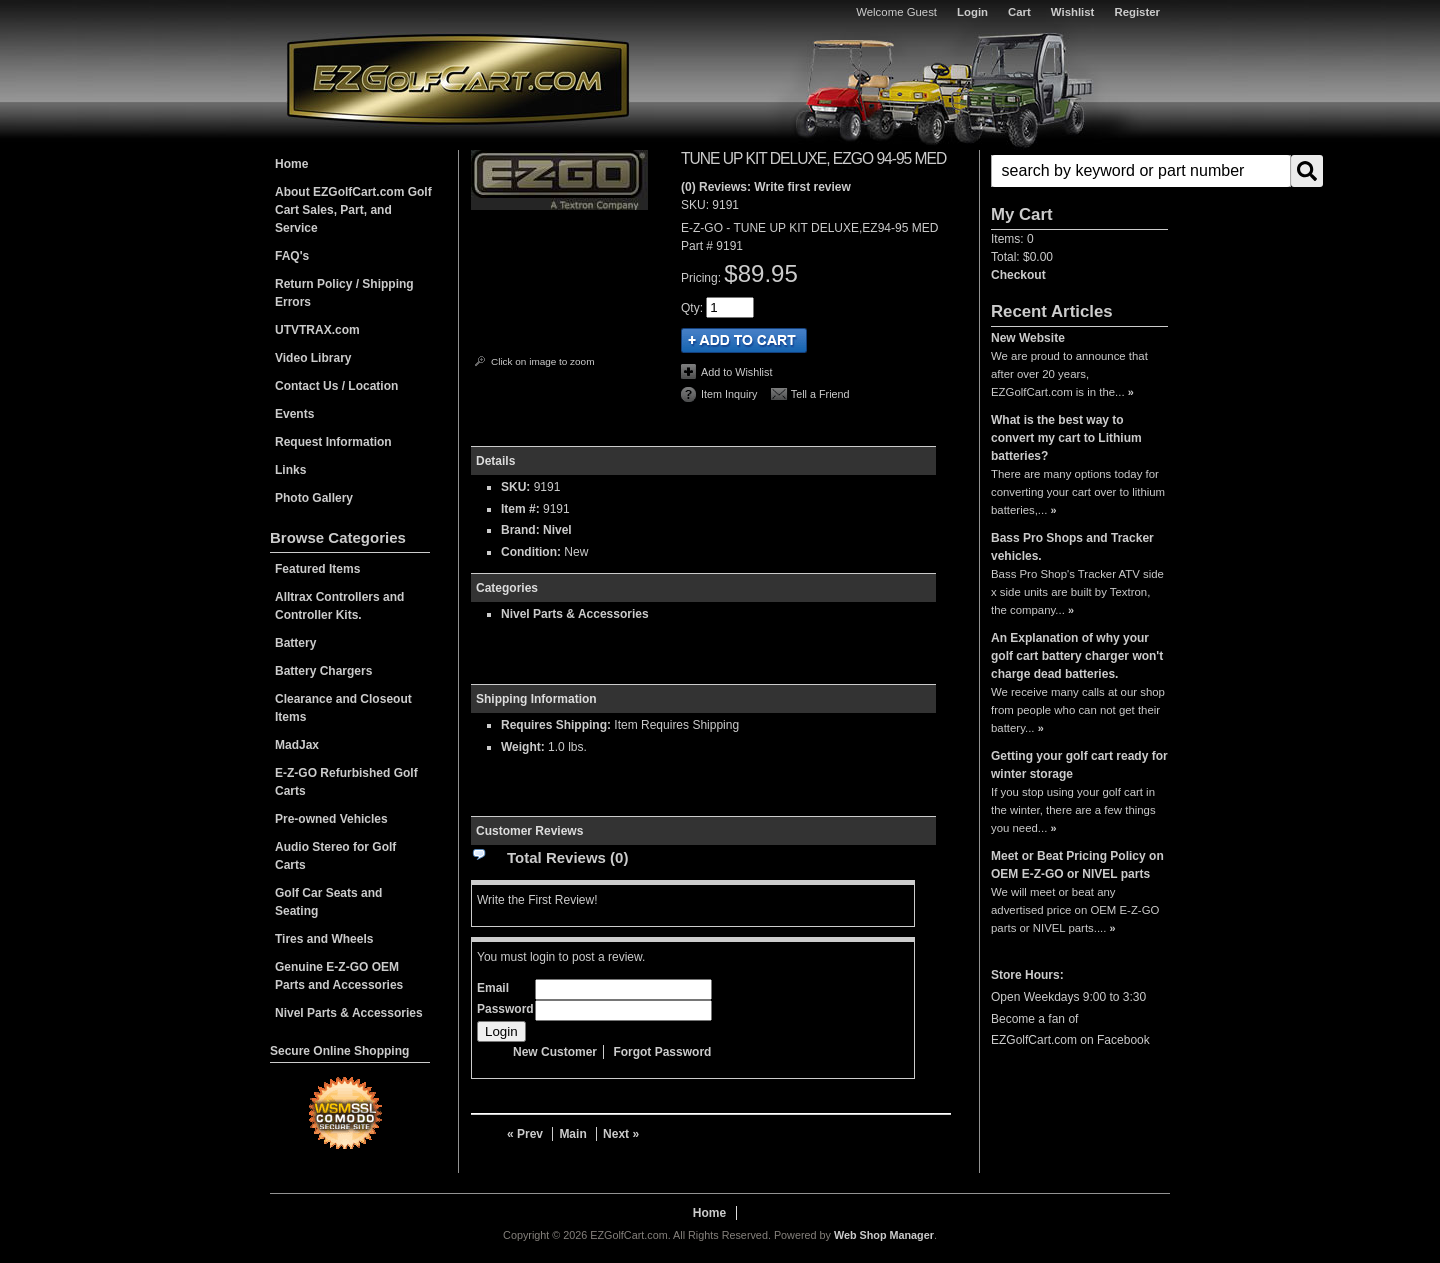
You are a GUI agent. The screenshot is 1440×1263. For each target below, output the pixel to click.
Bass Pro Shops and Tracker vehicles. (1072, 547)
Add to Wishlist (736, 372)
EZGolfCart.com (458, 78)
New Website (1028, 338)
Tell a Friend (820, 394)
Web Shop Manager (884, 1235)
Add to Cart (744, 340)
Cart (1019, 12)
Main (572, 1134)
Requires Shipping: (556, 725)
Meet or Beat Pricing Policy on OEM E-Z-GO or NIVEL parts (1077, 865)
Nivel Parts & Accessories (575, 614)
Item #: (522, 509)
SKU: (696, 205)
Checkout (1018, 275)
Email (493, 988)
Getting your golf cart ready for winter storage (1079, 765)
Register (1137, 12)
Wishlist (1073, 12)
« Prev (525, 1134)
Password (505, 1009)
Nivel (557, 530)
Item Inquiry (729, 394)
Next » (621, 1134)
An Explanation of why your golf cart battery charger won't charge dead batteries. (1077, 656)
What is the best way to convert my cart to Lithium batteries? (1066, 438)
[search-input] (1141, 171)
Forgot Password (662, 1052)
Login (972, 12)
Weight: (523, 747)
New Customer (555, 1052)
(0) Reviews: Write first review (766, 187)
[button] (1079, 171)
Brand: (520, 530)
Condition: (531, 552)
